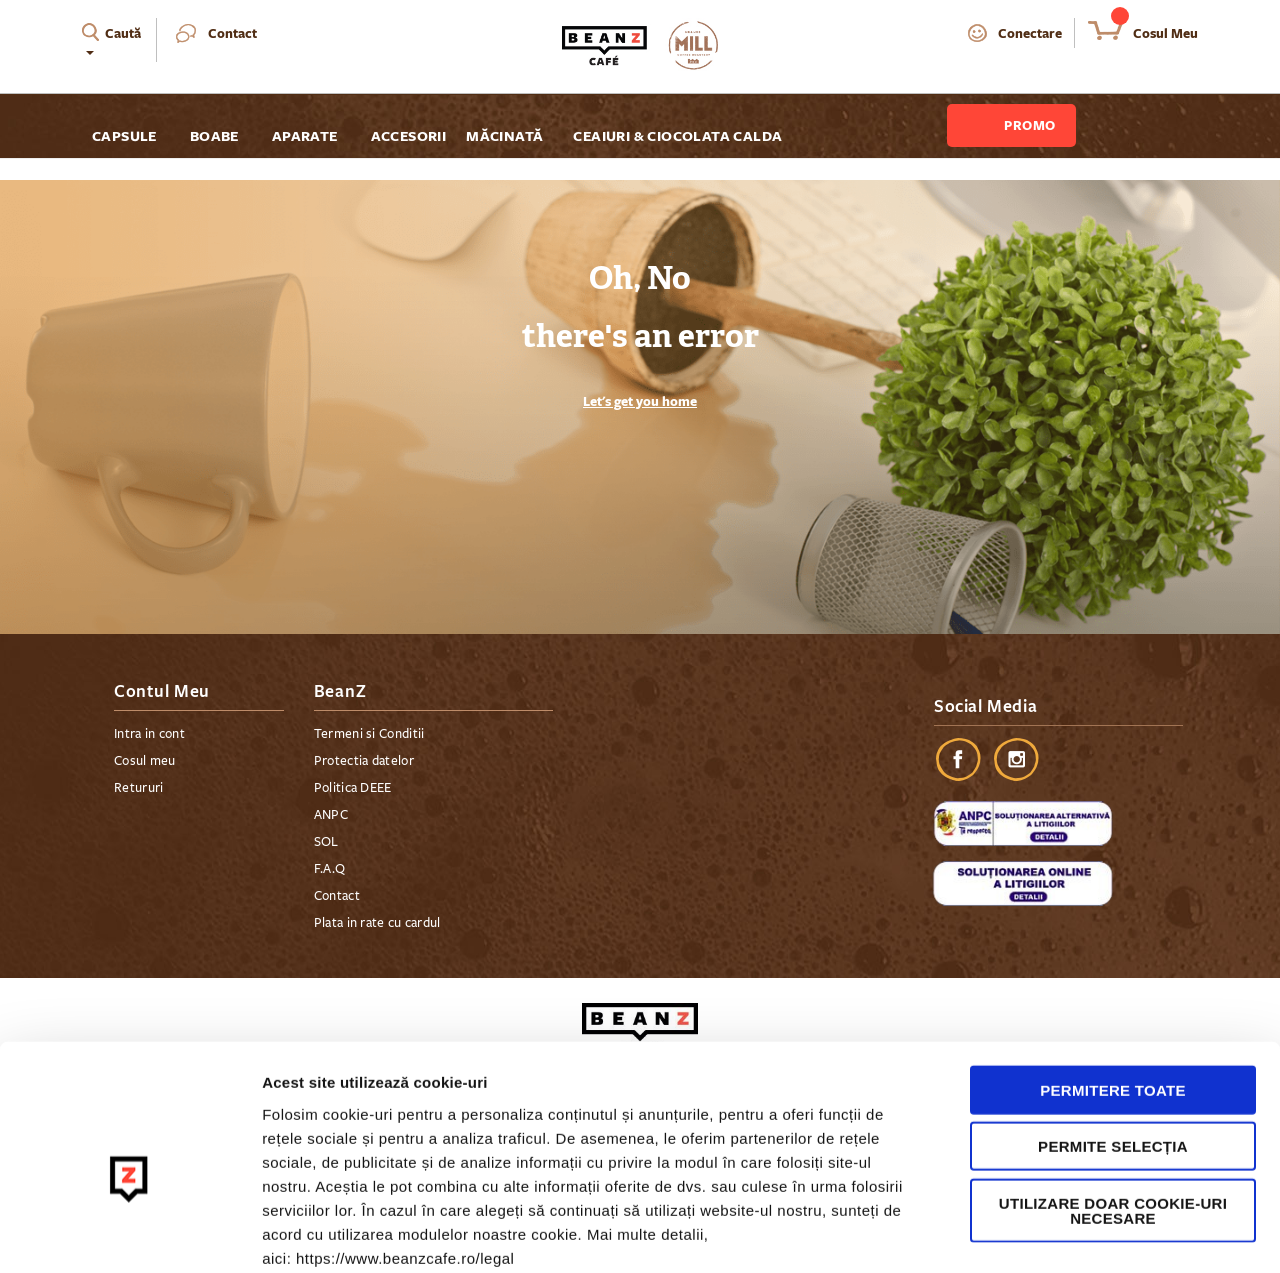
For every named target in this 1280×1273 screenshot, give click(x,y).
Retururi (138, 788)
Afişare (1000, 1233)
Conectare (1030, 33)
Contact (232, 33)
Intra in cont (149, 734)
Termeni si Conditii (369, 734)
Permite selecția (1113, 1041)
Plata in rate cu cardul (377, 923)
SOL (326, 842)
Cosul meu (145, 761)
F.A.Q (330, 869)
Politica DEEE (353, 788)
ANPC (331, 815)
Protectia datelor (364, 761)
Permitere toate (1113, 984)
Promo (1030, 125)
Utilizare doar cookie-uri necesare (1113, 1105)
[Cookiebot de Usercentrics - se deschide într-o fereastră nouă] (129, 1234)
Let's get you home (640, 401)
